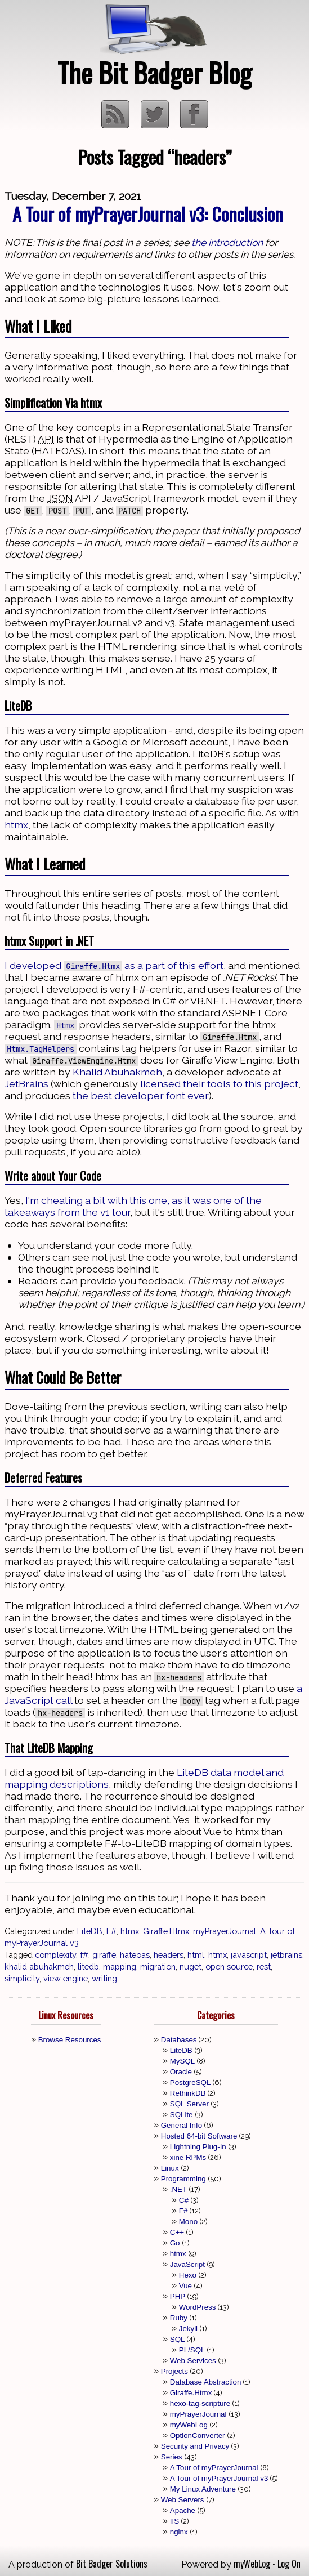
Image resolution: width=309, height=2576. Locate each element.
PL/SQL (192, 2350)
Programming (183, 2179)
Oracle (181, 2072)
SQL (177, 2339)
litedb (88, 1966)
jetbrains (286, 1954)
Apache (182, 2510)
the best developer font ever (141, 1095)
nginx (179, 2532)
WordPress (197, 2307)
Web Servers (182, 2499)
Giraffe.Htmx (166, 1931)
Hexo (187, 2275)
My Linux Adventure (203, 2489)
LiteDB (89, 1931)
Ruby (178, 2318)
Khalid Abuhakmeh (117, 1072)
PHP (177, 2296)
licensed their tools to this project (219, 1084)
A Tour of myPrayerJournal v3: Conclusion (147, 213)
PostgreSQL (190, 2082)
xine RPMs (188, 2157)
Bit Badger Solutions (111, 2563)
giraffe (104, 1954)
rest (264, 1966)
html (195, 1954)
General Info (181, 2125)
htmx (16, 825)
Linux (170, 2168)
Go (175, 2243)
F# (111, 1931)
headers (168, 1954)
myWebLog (189, 2425)
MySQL (182, 2061)
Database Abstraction (205, 2382)
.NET (178, 2189)
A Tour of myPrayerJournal (214, 2467)
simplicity (22, 1978)
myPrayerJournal (224, 1931)
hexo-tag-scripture (200, 2403)
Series (171, 2457)
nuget (190, 1966)
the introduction (227, 242)
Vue (185, 2286)
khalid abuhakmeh (39, 1966)
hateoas (135, 1954)
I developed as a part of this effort (114, 965)
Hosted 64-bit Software (199, 2136)
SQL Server (189, 2104)
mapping (119, 1966)
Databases (179, 2039)
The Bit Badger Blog (154, 72)
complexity (55, 1954)
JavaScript (187, 2264)
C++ (177, 2232)
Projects (174, 2371)
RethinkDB (188, 2093)
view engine (65, 1978)
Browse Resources (69, 2039)
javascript (249, 1954)
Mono (188, 2221)
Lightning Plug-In (198, 2146)
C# (184, 2200)
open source (229, 1966)
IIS (174, 2521)
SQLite (181, 2114)
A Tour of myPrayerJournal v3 (219, 2478)
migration (158, 1966)
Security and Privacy (195, 2446)
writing (104, 1978)
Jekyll (188, 2328)
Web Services (193, 2360)
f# (84, 1954)
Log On (289, 2563)
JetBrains (26, 1084)
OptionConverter (197, 2435)
